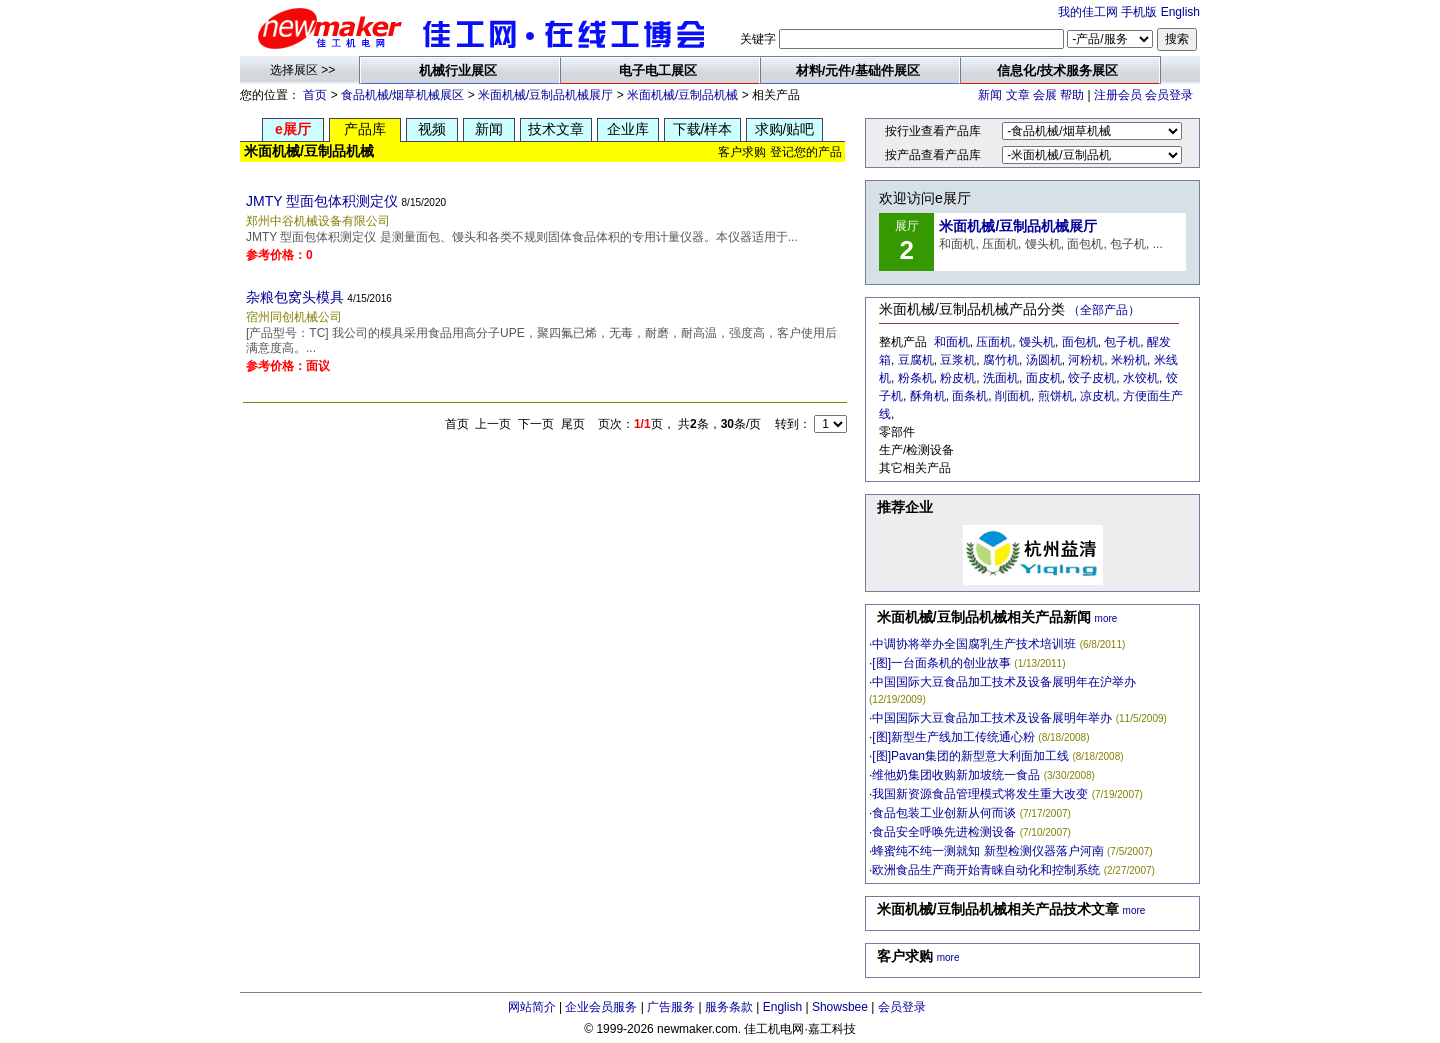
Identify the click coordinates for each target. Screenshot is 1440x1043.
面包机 (1080, 342)
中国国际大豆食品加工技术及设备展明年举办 (992, 718)
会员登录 (1169, 95)
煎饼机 (1056, 396)
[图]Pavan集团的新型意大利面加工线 (970, 756)
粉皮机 (958, 378)
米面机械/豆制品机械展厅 (545, 95)
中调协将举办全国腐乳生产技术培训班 (974, 644)
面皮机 (1044, 378)
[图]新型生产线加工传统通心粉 (953, 737)
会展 (1045, 95)
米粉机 (1129, 360)
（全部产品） (1104, 310)
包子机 (1122, 342)
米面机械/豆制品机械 (682, 95)
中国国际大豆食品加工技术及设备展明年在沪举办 (1004, 682)
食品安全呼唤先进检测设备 (944, 832)
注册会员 (1118, 95)
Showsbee (840, 1007)
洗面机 (1001, 378)
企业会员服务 (601, 1007)
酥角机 (928, 396)
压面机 (994, 342)
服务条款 (729, 1007)
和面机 (952, 342)
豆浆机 (958, 360)
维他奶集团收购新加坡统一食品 (956, 775)
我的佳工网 (1088, 12)
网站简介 (532, 1007)
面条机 (970, 396)
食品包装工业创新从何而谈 (944, 813)
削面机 (1013, 396)
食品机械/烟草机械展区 (402, 95)
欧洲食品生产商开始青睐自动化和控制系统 (986, 870)
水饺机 (1141, 378)
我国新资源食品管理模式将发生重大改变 (980, 794)
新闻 (990, 95)
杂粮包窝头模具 (295, 297)
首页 (315, 95)
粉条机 (916, 378)
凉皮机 (1098, 396)
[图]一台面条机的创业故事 (941, 663)
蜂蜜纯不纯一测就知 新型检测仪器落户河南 (987, 851)
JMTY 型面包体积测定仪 (322, 201)
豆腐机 (916, 360)
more (1106, 618)
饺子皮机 (1092, 378)
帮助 (1072, 95)
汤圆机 (1044, 360)
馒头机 (1037, 342)
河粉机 (1086, 360)
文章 (1018, 95)
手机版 (1139, 12)
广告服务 (671, 1007)
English (1180, 12)
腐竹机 (1001, 360)
